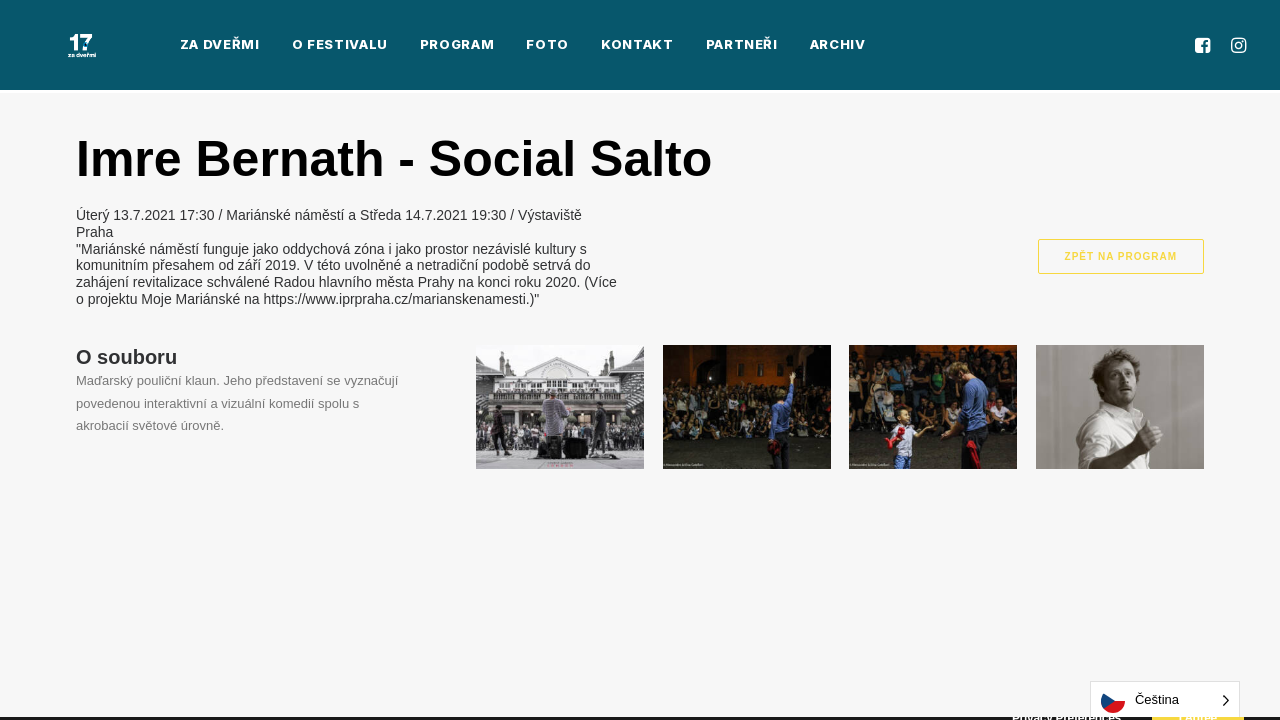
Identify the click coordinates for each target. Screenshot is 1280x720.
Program (401, 47)
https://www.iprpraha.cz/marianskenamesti (395, 299)
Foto (492, 47)
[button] (1205, 47)
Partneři (686, 47)
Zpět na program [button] (1121, 256)
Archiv (782, 47)
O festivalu (284, 47)
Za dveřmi (164, 47)
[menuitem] (164, 47)
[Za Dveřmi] (54, 47)
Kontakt (581, 47)
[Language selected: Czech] (1165, 700)
